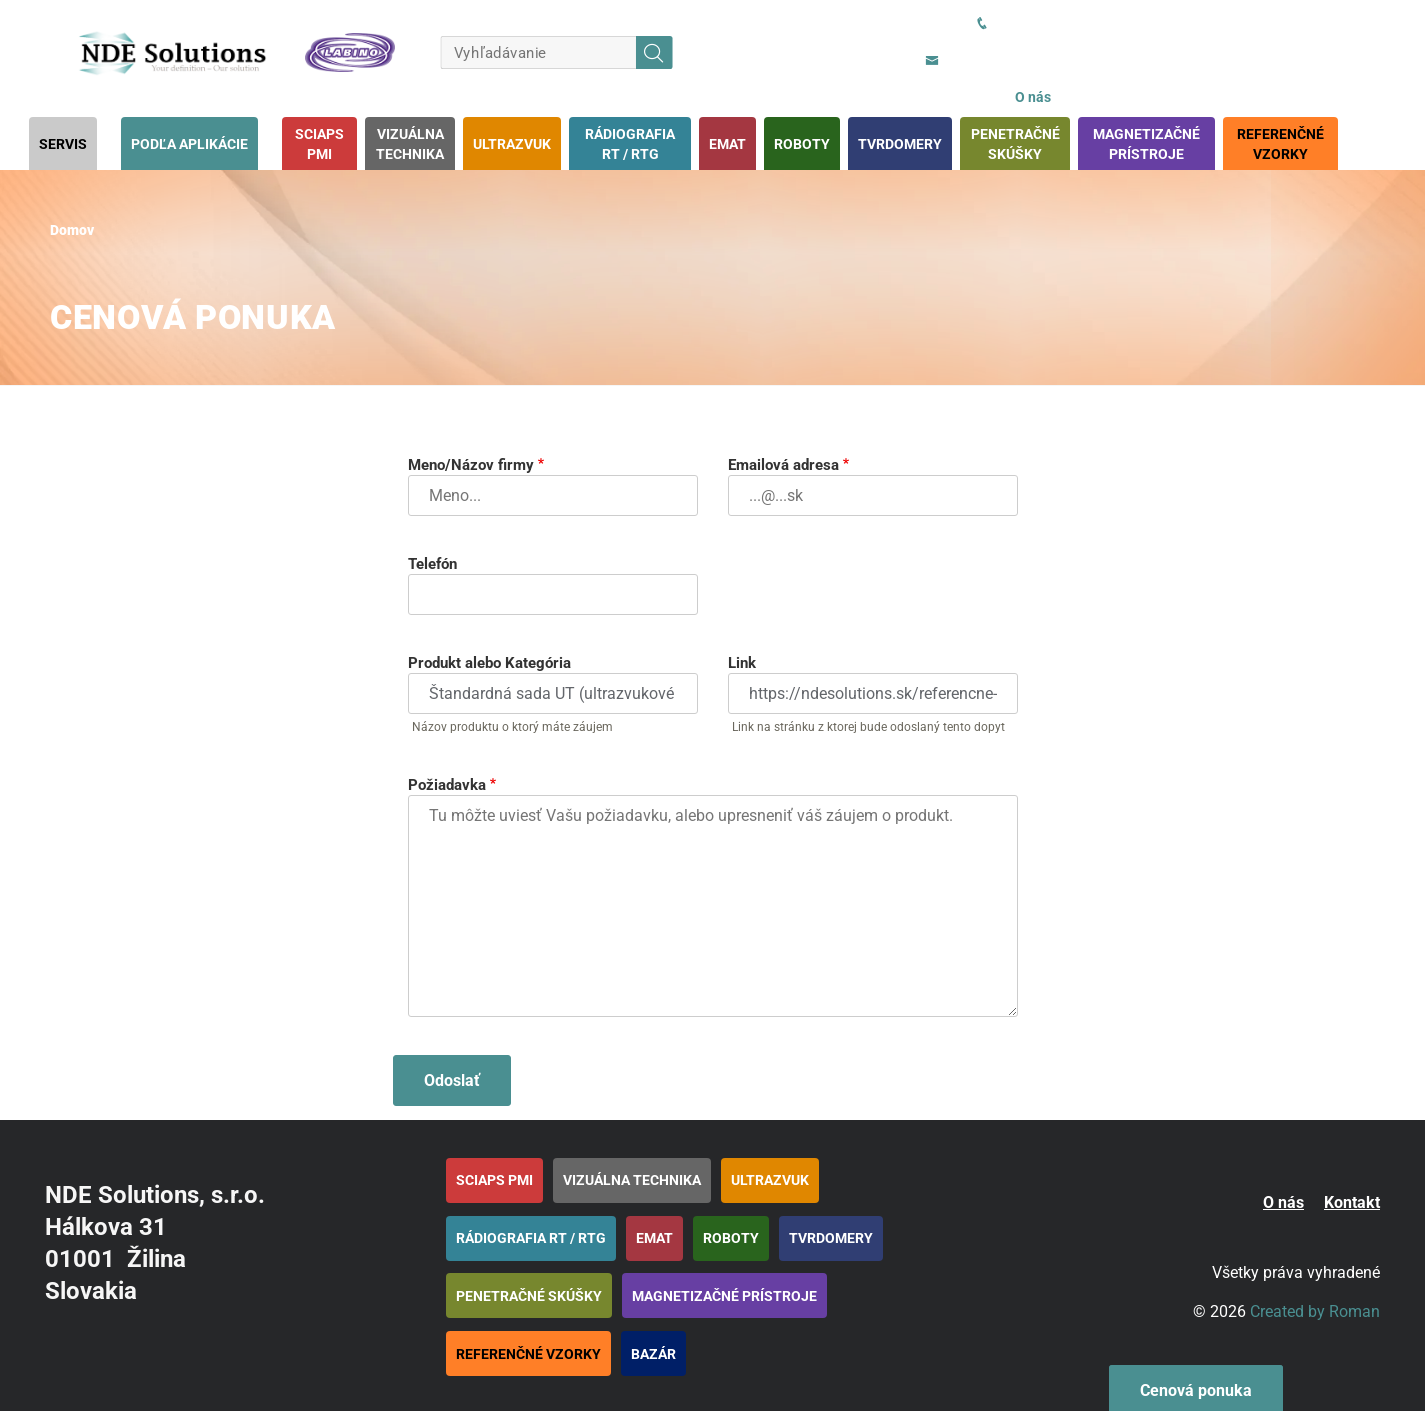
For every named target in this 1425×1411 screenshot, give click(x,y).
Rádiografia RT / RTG (630, 144)
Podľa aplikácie (189, 144)
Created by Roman (1315, 1311)
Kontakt (1352, 1202)
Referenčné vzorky (1280, 144)
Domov (72, 230)
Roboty (802, 144)
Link (742, 663)
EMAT (727, 144)
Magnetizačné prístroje (1146, 144)
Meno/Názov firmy (471, 465)
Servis (63, 144)
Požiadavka (447, 785)
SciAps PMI (319, 144)
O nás (1033, 97)
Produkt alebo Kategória (489, 663)
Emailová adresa (783, 465)
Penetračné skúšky (1015, 144)
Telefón (432, 564)
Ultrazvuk (512, 144)
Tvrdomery (900, 144)
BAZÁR (653, 1354)
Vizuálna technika (410, 144)
